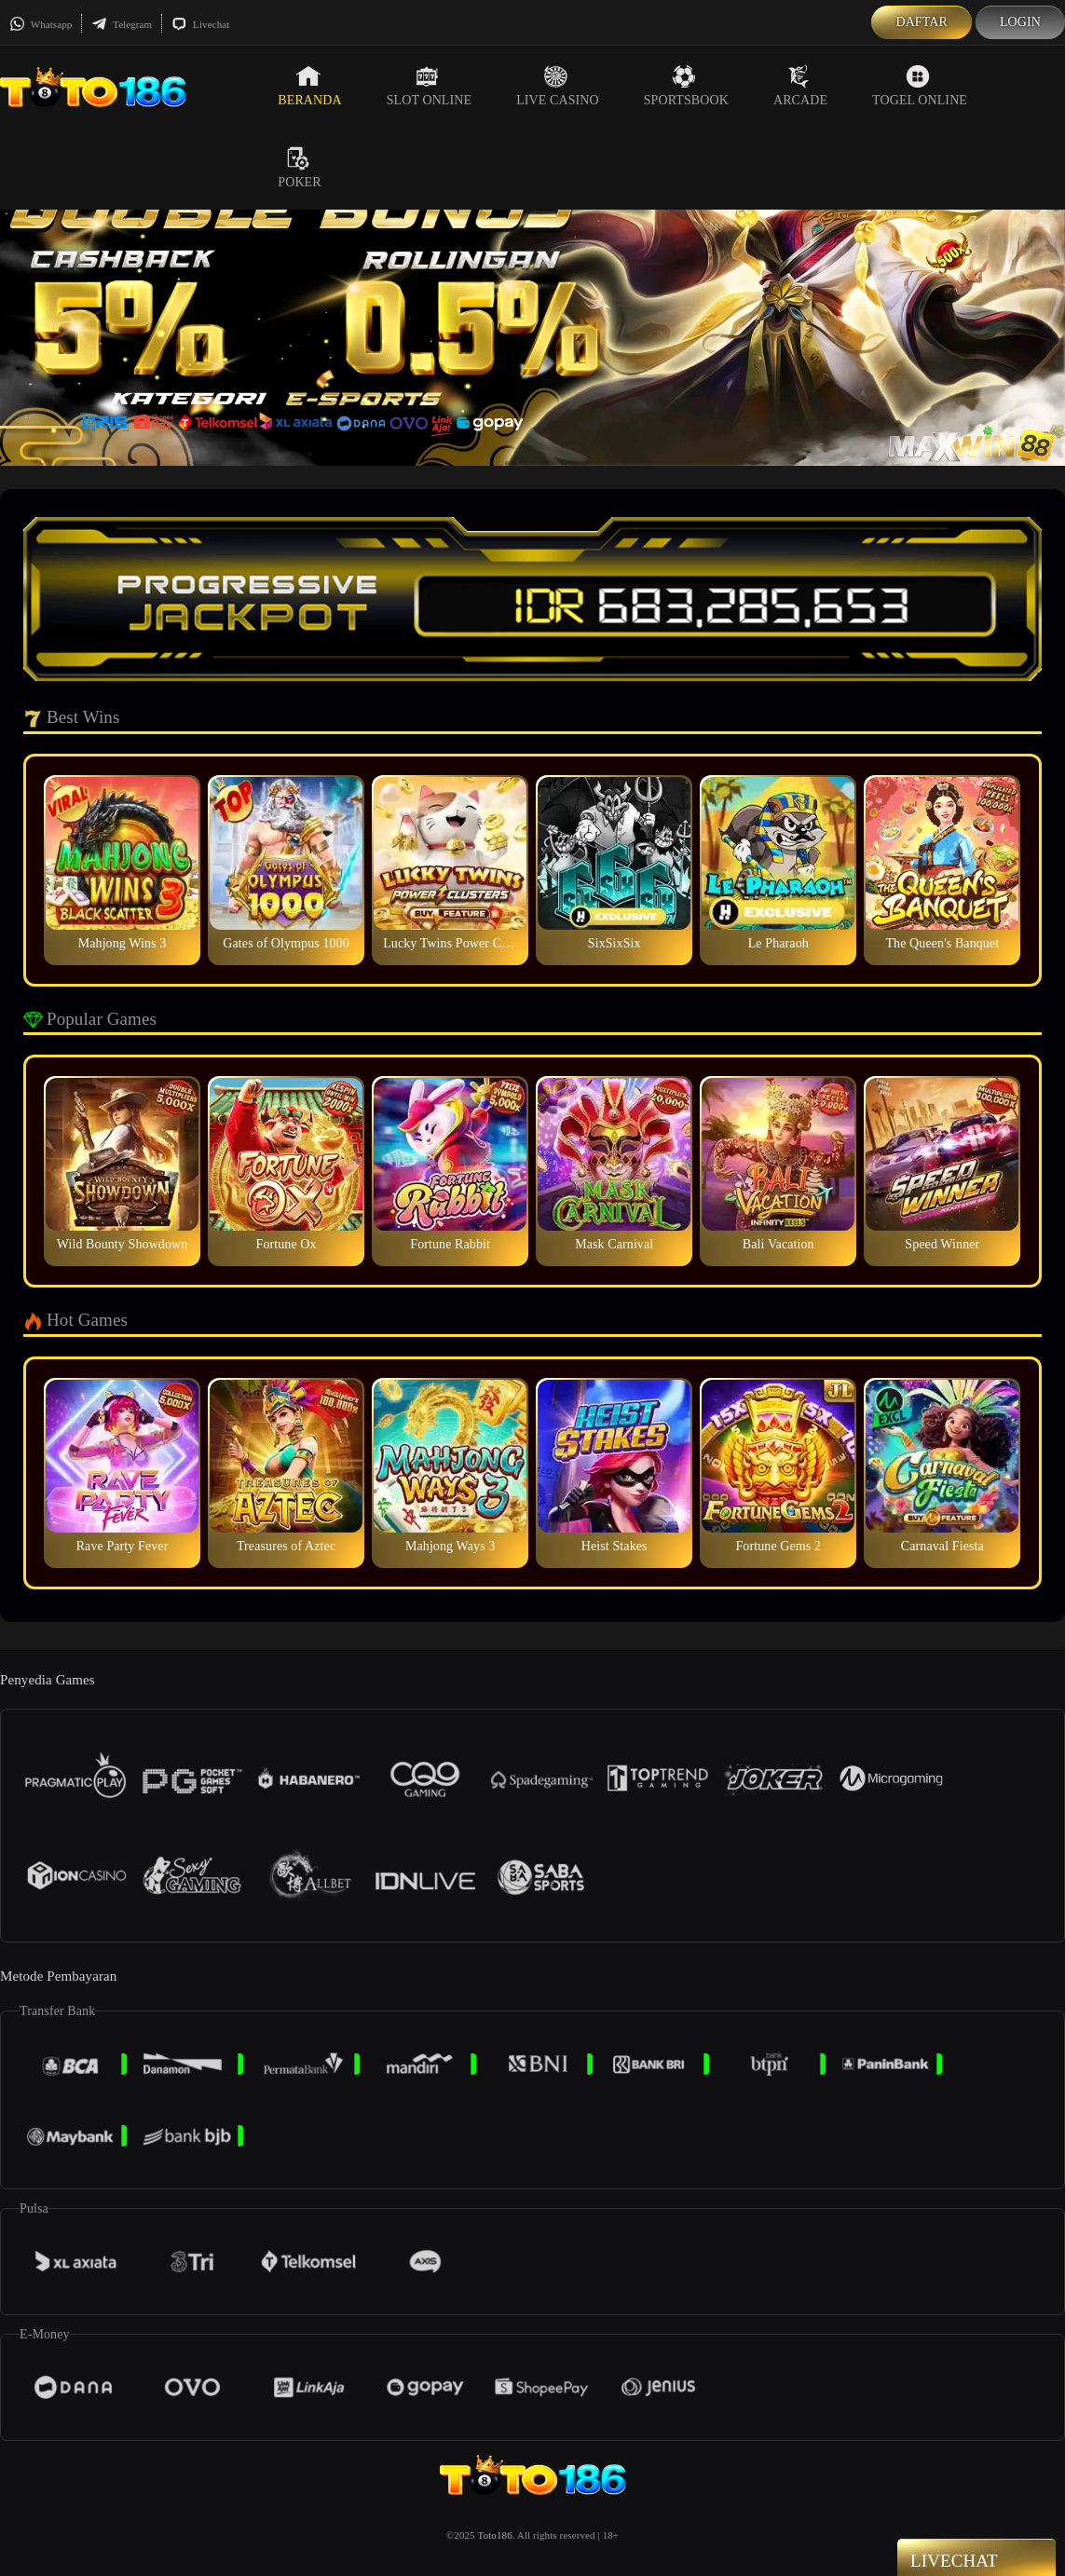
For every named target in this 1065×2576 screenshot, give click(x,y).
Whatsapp (40, 24)
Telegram (121, 24)
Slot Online (429, 85)
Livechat (200, 24)
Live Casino (557, 85)
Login (1020, 22)
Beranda (309, 85)
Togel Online (919, 85)
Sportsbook (686, 85)
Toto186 (495, 2535)
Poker (299, 167)
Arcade (800, 85)
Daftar (921, 22)
